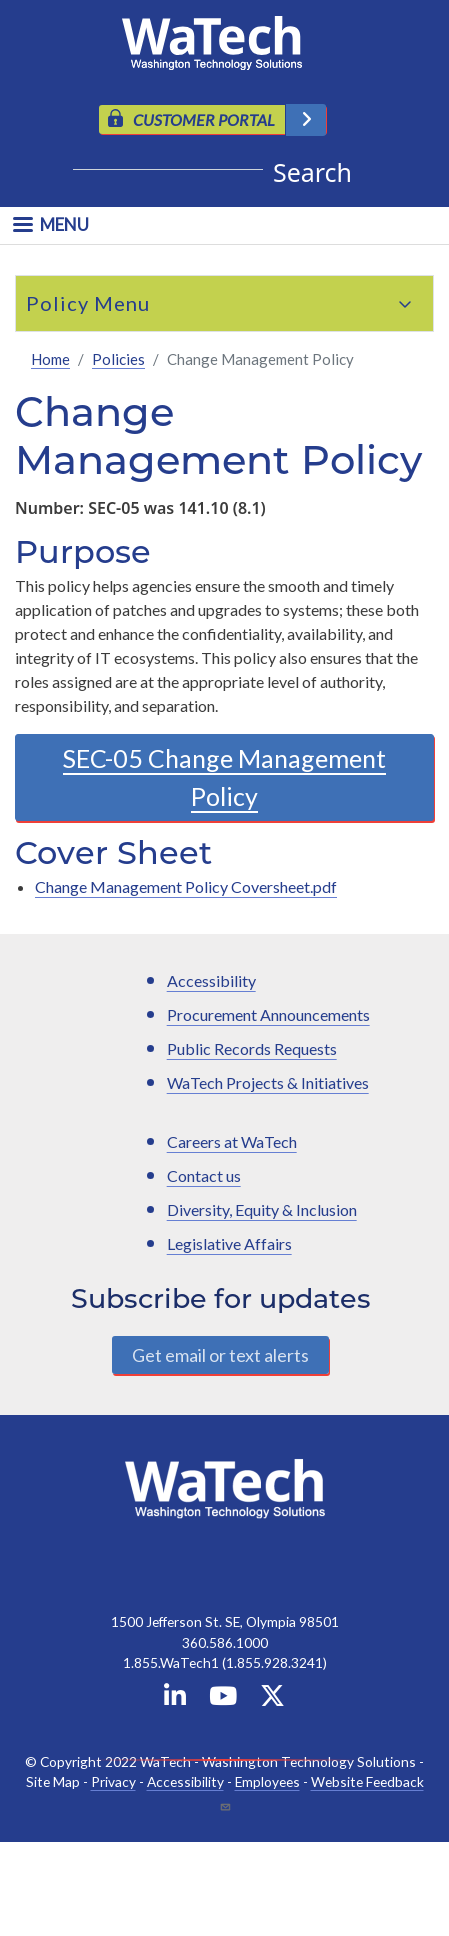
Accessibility (211, 980)
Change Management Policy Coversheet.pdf (186, 886)
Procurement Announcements (268, 1014)
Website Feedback (367, 1781)
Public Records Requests (252, 1048)
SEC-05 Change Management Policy (224, 777)
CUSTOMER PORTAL (204, 119)
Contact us (204, 1175)
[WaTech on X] (272, 1699)
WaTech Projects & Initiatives (268, 1082)
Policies (118, 359)
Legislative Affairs (229, 1243)
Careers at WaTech (232, 1141)
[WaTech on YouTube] (223, 1699)
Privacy (113, 1781)
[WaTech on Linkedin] (175, 1699)
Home (50, 359)
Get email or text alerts (220, 1355)
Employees (267, 1781)
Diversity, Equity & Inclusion (262, 1209)
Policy (57, 303)
